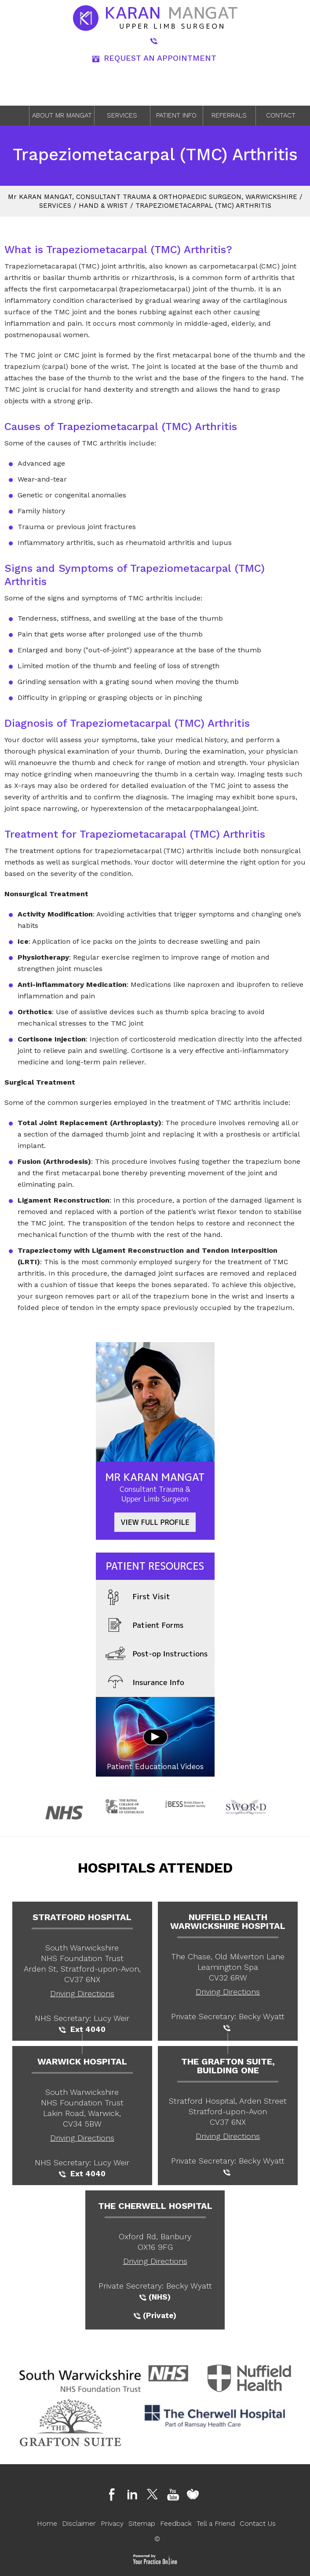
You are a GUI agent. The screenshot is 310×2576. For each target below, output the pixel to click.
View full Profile (154, 1522)
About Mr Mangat (62, 115)
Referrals (229, 115)
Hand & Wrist (103, 206)
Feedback (176, 2523)
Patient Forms (145, 1626)
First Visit (138, 1597)
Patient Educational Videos (155, 1766)
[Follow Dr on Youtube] (175, 2495)
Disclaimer (79, 2523)
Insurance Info (145, 1683)
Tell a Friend (216, 2523)
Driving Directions (82, 1993)
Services (122, 115)
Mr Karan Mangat (155, 1487)
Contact (280, 115)
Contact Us (258, 2523)
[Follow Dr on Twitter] (155, 2495)
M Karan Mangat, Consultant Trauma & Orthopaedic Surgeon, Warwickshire (152, 197)
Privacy (112, 2523)
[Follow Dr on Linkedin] (135, 2495)
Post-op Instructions (157, 1654)
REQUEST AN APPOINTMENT (154, 58)
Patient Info (176, 115)
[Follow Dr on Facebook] (114, 2495)
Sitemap (141, 2523)
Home (17, 115)
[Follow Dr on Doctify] (195, 2495)
